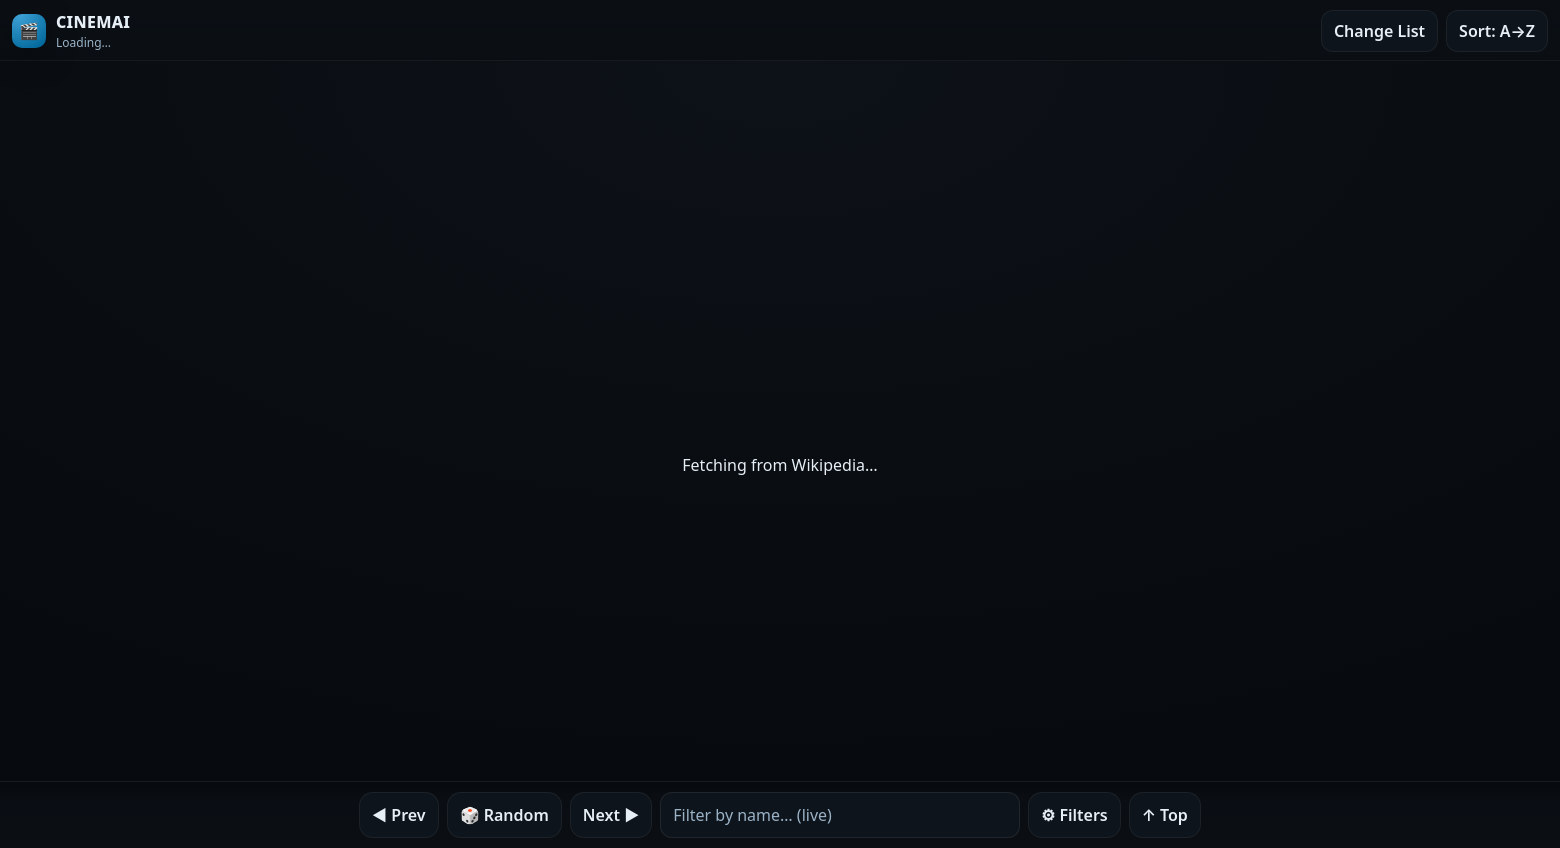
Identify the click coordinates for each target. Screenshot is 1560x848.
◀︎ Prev (398, 815)
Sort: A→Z (1497, 31)
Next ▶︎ (611, 815)
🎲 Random (504, 815)
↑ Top (1165, 815)
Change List (1379, 31)
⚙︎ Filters (1074, 815)
